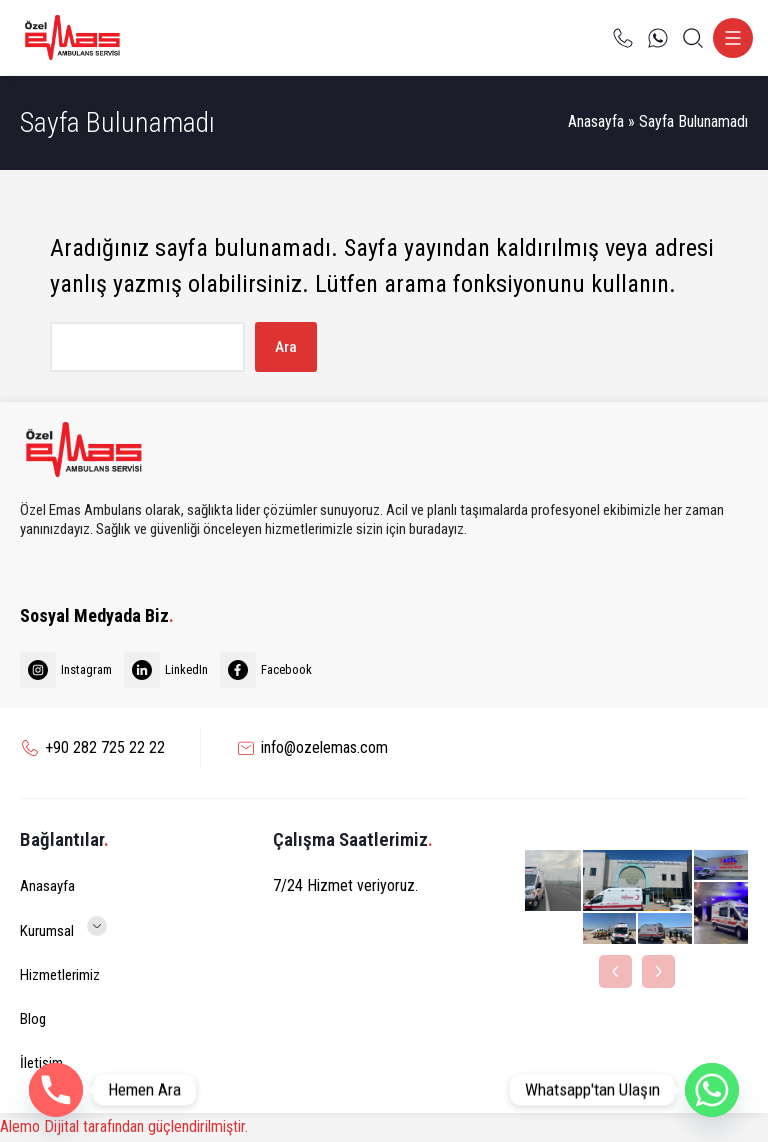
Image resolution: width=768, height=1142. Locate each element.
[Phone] (56, 1090)
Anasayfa (596, 121)
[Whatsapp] (712, 1090)
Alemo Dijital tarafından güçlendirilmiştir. (124, 1126)
